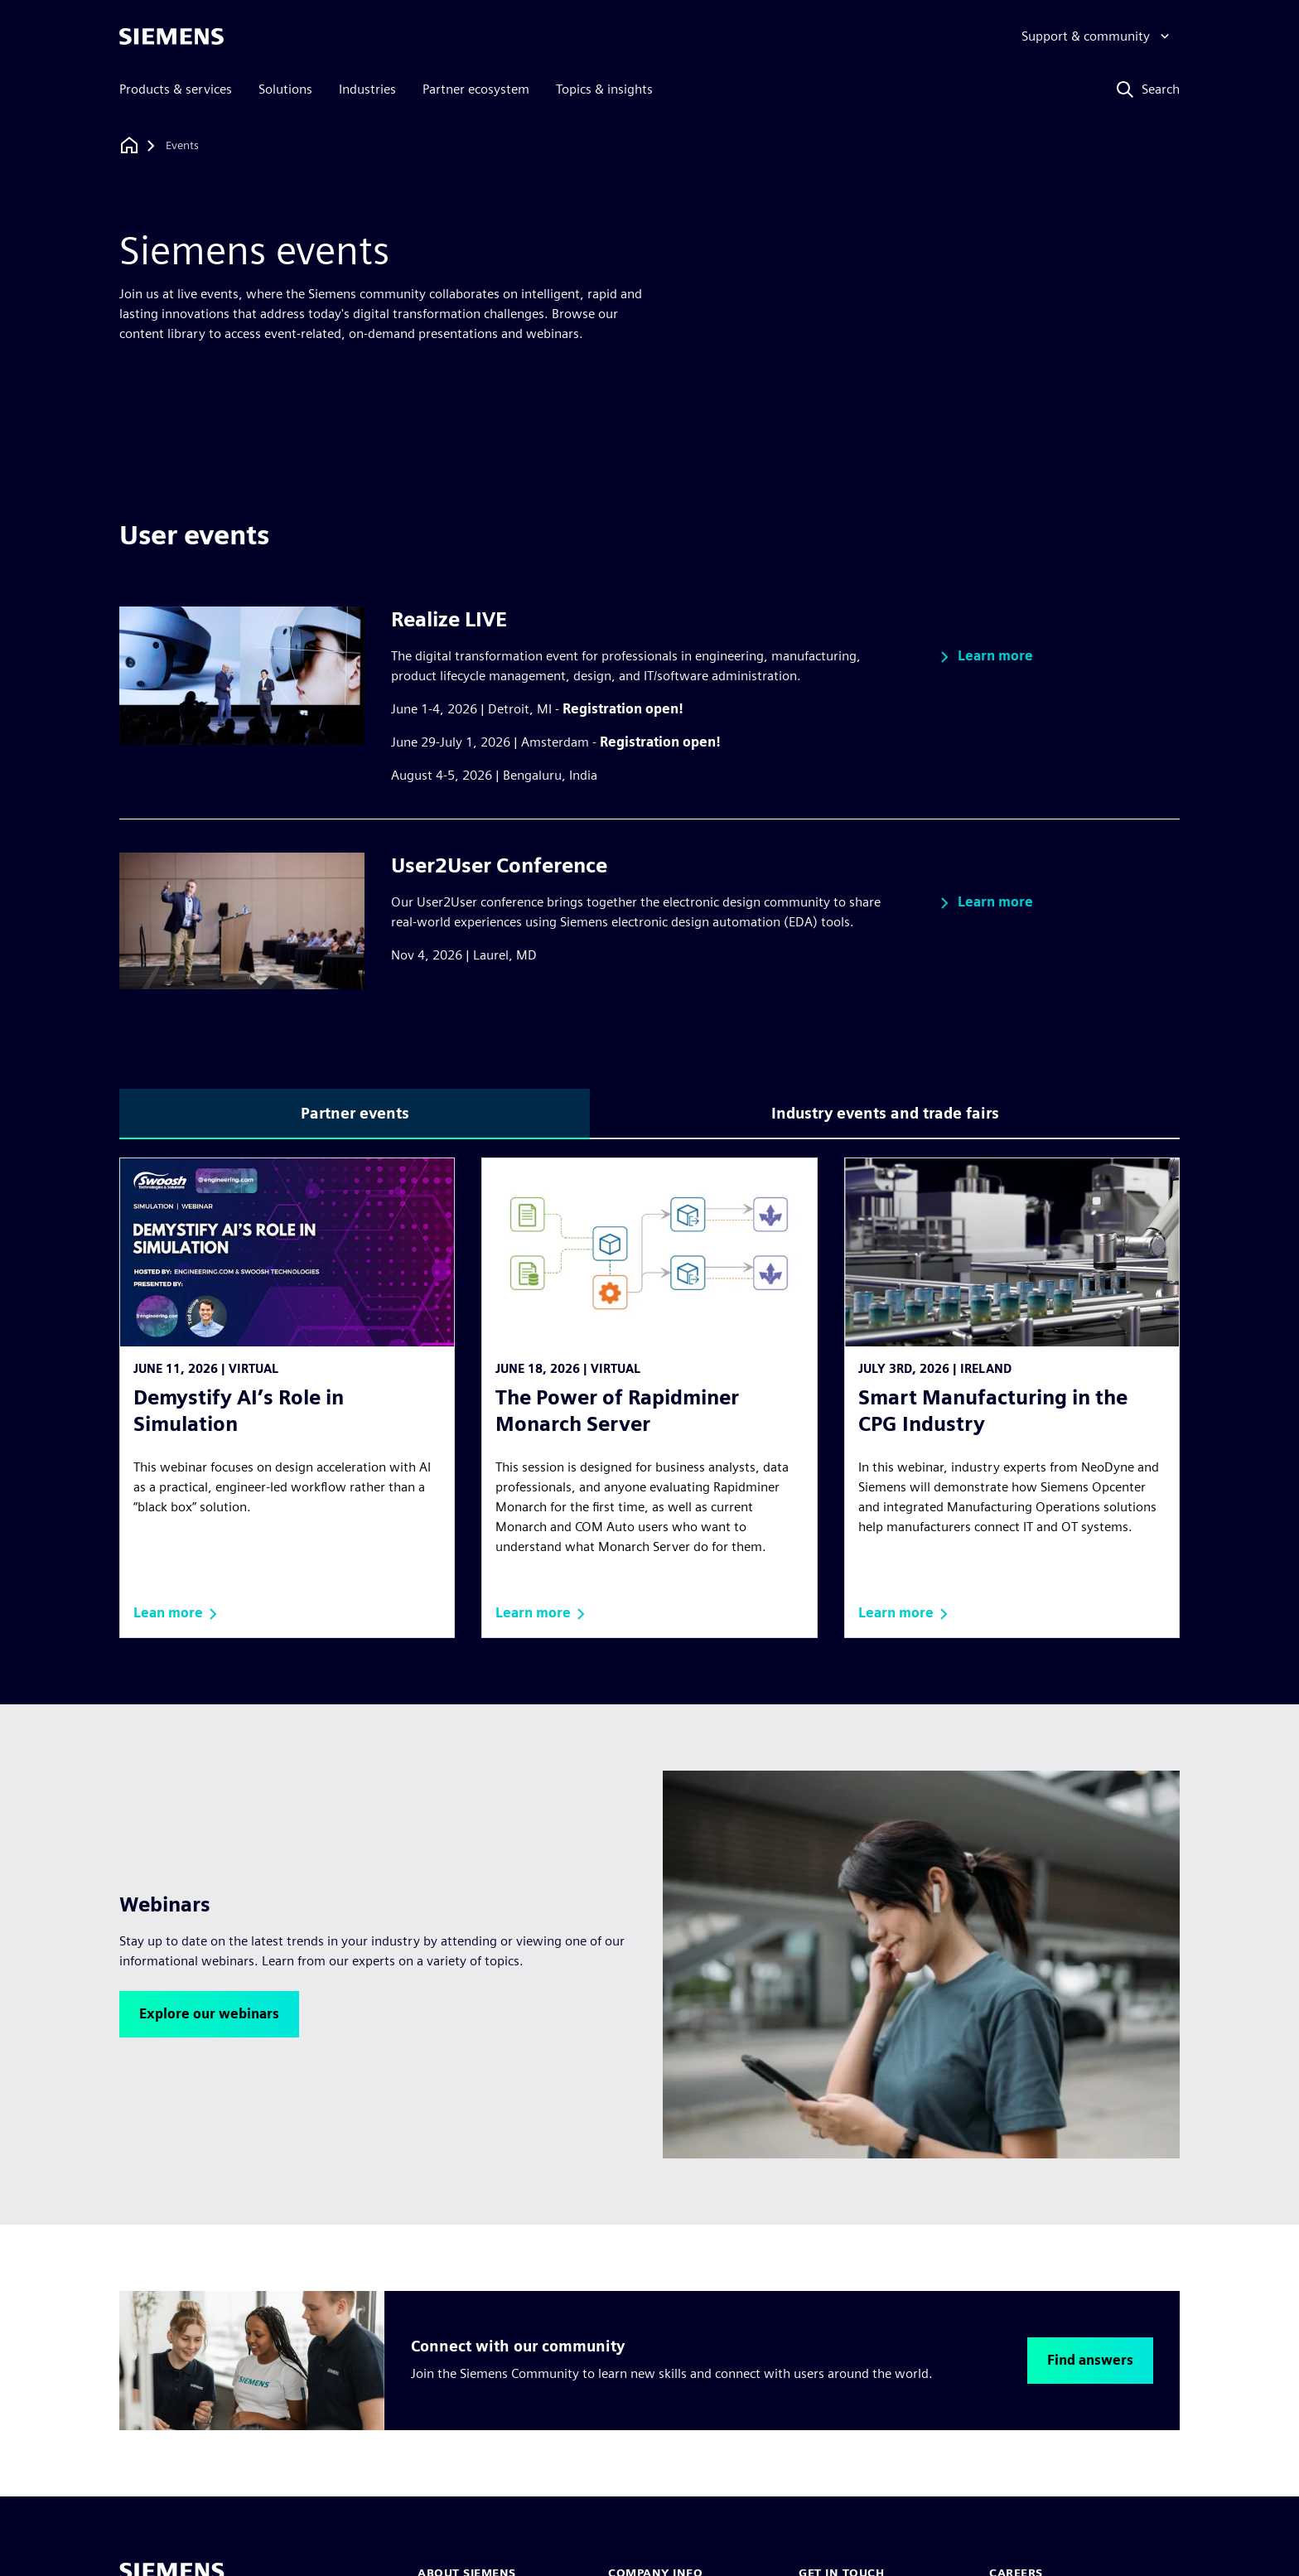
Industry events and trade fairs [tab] (885, 1113)
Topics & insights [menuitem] (604, 89)
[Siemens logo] (171, 36)
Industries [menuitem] (367, 89)
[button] (983, 657)
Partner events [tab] (355, 1113)
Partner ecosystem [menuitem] (476, 89)
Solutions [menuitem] (285, 89)
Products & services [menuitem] (175, 89)
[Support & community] (1097, 36)
